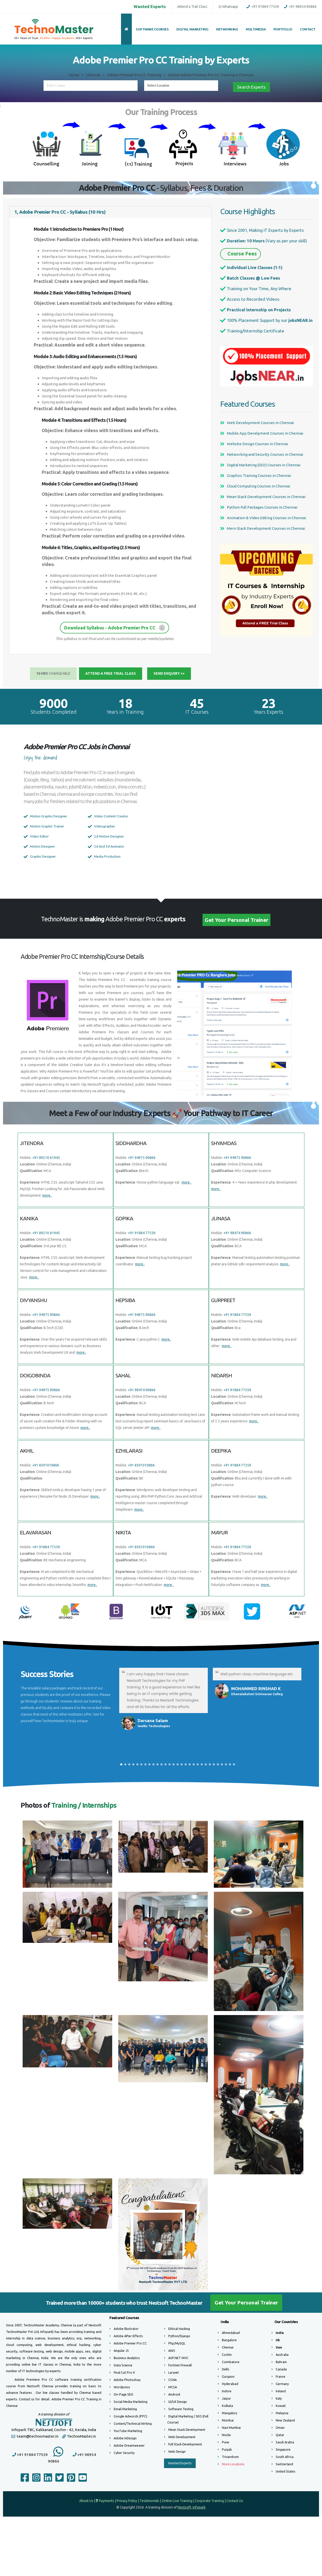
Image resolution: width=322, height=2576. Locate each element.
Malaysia (282, 2413)
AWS (171, 2350)
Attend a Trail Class (192, 7)
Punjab (227, 2449)
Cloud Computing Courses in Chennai (258, 486)
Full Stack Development (185, 2444)
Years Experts (268, 711)
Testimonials (149, 2501)
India (280, 2332)
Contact (307, 29)
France (280, 2376)
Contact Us (234, 2501)
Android (174, 2394)
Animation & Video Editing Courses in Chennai (266, 518)
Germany (282, 2383)
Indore (226, 2391)
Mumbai (228, 2420)
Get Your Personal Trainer (236, 920)
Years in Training (125, 711)
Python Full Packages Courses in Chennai (262, 507)
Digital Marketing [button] (192, 29)
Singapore (283, 2449)
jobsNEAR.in (300, 320)
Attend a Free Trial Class (110, 673)
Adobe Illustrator (126, 2328)
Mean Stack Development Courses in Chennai (266, 497)
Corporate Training (209, 2501)
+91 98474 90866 (237, 1233)
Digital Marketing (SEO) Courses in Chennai (263, 465)
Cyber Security (124, 2452)
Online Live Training (177, 2501)
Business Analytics (127, 2358)
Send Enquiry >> (169, 673)
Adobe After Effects (128, 2336)
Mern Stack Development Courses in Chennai (266, 528)
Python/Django (179, 2336)
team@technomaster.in (37, 2436)
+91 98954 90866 (300, 7)
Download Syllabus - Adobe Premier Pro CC (114, 628)
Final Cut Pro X (124, 2372)
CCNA (172, 2379)
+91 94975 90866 (141, 1158)
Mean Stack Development (186, 2429)
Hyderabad (230, 2383)
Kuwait (281, 2405)
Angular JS (121, 2350)
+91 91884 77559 (263, 7)
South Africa (285, 2456)
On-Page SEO (123, 2394)
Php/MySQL (176, 2343)
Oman (280, 2427)
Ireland (281, 2391)
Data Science (123, 2365)
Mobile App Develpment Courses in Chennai (265, 433)
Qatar (280, 2435)
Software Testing (180, 2409)
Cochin (227, 2354)
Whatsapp (228, 7)
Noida (226, 2435)
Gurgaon (228, 2376)
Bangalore (229, 2340)
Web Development (181, 2437)
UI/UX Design (177, 2401)
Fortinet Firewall (180, 2365)
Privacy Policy (127, 2501)
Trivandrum (230, 2456)
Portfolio (282, 29)
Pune (225, 2442)
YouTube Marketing (128, 2431)
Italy (279, 2398)
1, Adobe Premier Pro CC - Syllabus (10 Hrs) (60, 212)
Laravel (173, 2372)
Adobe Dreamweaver (129, 2445)
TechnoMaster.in (81, 2436)
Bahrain (281, 2362)
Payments (105, 2501)
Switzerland (284, 2464)
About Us (86, 2501)
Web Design (177, 2451)
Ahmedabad (231, 2332)
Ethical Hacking (179, 2328)
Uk (278, 2340)
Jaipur (226, 2398)
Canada (281, 2369)
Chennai (227, 2347)
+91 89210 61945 (46, 1158)
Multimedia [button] (256, 29)
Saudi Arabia (285, 2442)
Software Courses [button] (152, 29)
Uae (279, 2347)
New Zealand (285, 2420)
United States (285, 2471)
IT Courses (197, 711)
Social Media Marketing (130, 2401)
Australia (282, 2354)
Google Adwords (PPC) (130, 2416)
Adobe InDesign (125, 2438)
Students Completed (53, 711)
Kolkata (227, 2405)
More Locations (233, 2464)
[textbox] (90, 85)
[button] (121, 1764)
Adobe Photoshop (127, 2379)
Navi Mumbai (231, 2427)
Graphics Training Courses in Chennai (259, 475)
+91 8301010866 (45, 1465)
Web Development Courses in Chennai (260, 423)
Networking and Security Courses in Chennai (265, 454)
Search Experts (251, 87)
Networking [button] (227, 29)
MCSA (172, 2387)
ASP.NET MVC (178, 2358)
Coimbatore (230, 2362)
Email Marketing (125, 2409)
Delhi (225, 2369)
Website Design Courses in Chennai (257, 444)
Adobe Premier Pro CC (130, 2343)
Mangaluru (229, 2413)
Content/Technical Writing (133, 2423)
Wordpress (122, 2387)
